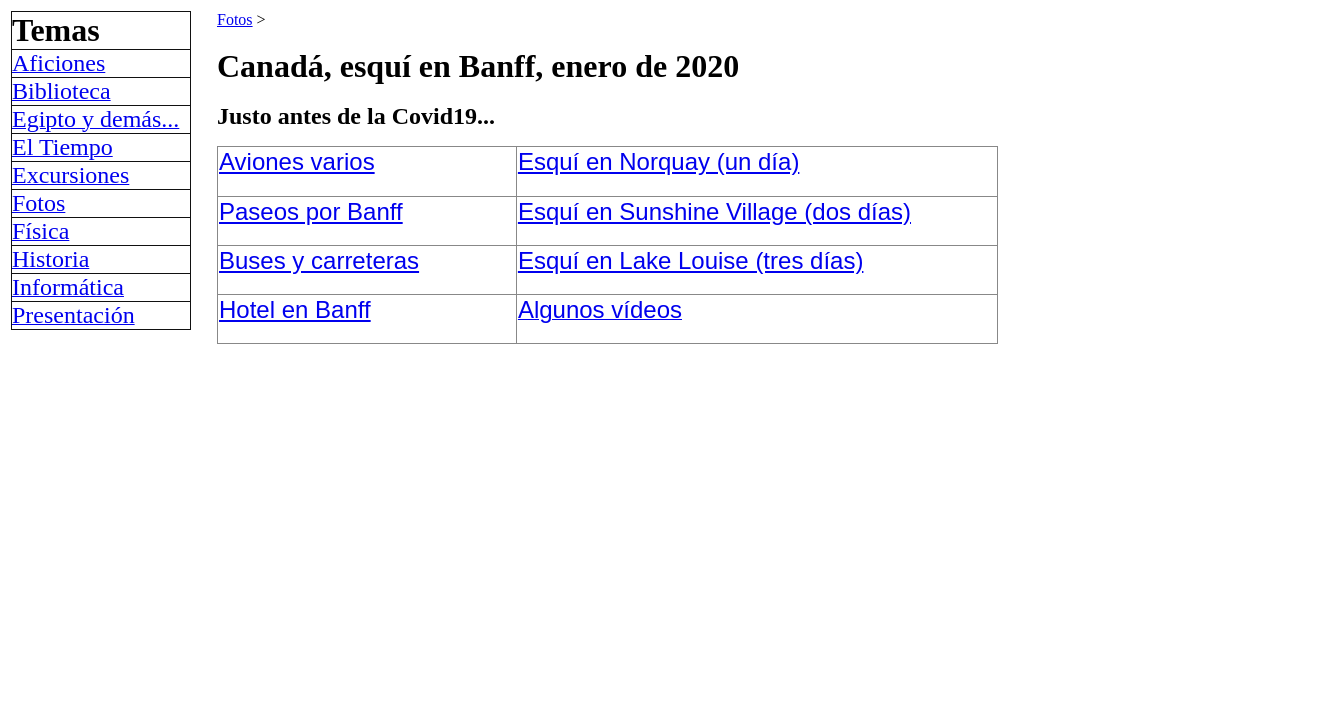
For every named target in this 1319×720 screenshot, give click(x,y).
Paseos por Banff (311, 211)
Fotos (235, 19)
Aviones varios (297, 161)
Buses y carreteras (319, 260)
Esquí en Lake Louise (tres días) (691, 260)
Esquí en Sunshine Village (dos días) (714, 211)
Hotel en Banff (295, 309)
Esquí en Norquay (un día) (659, 161)
